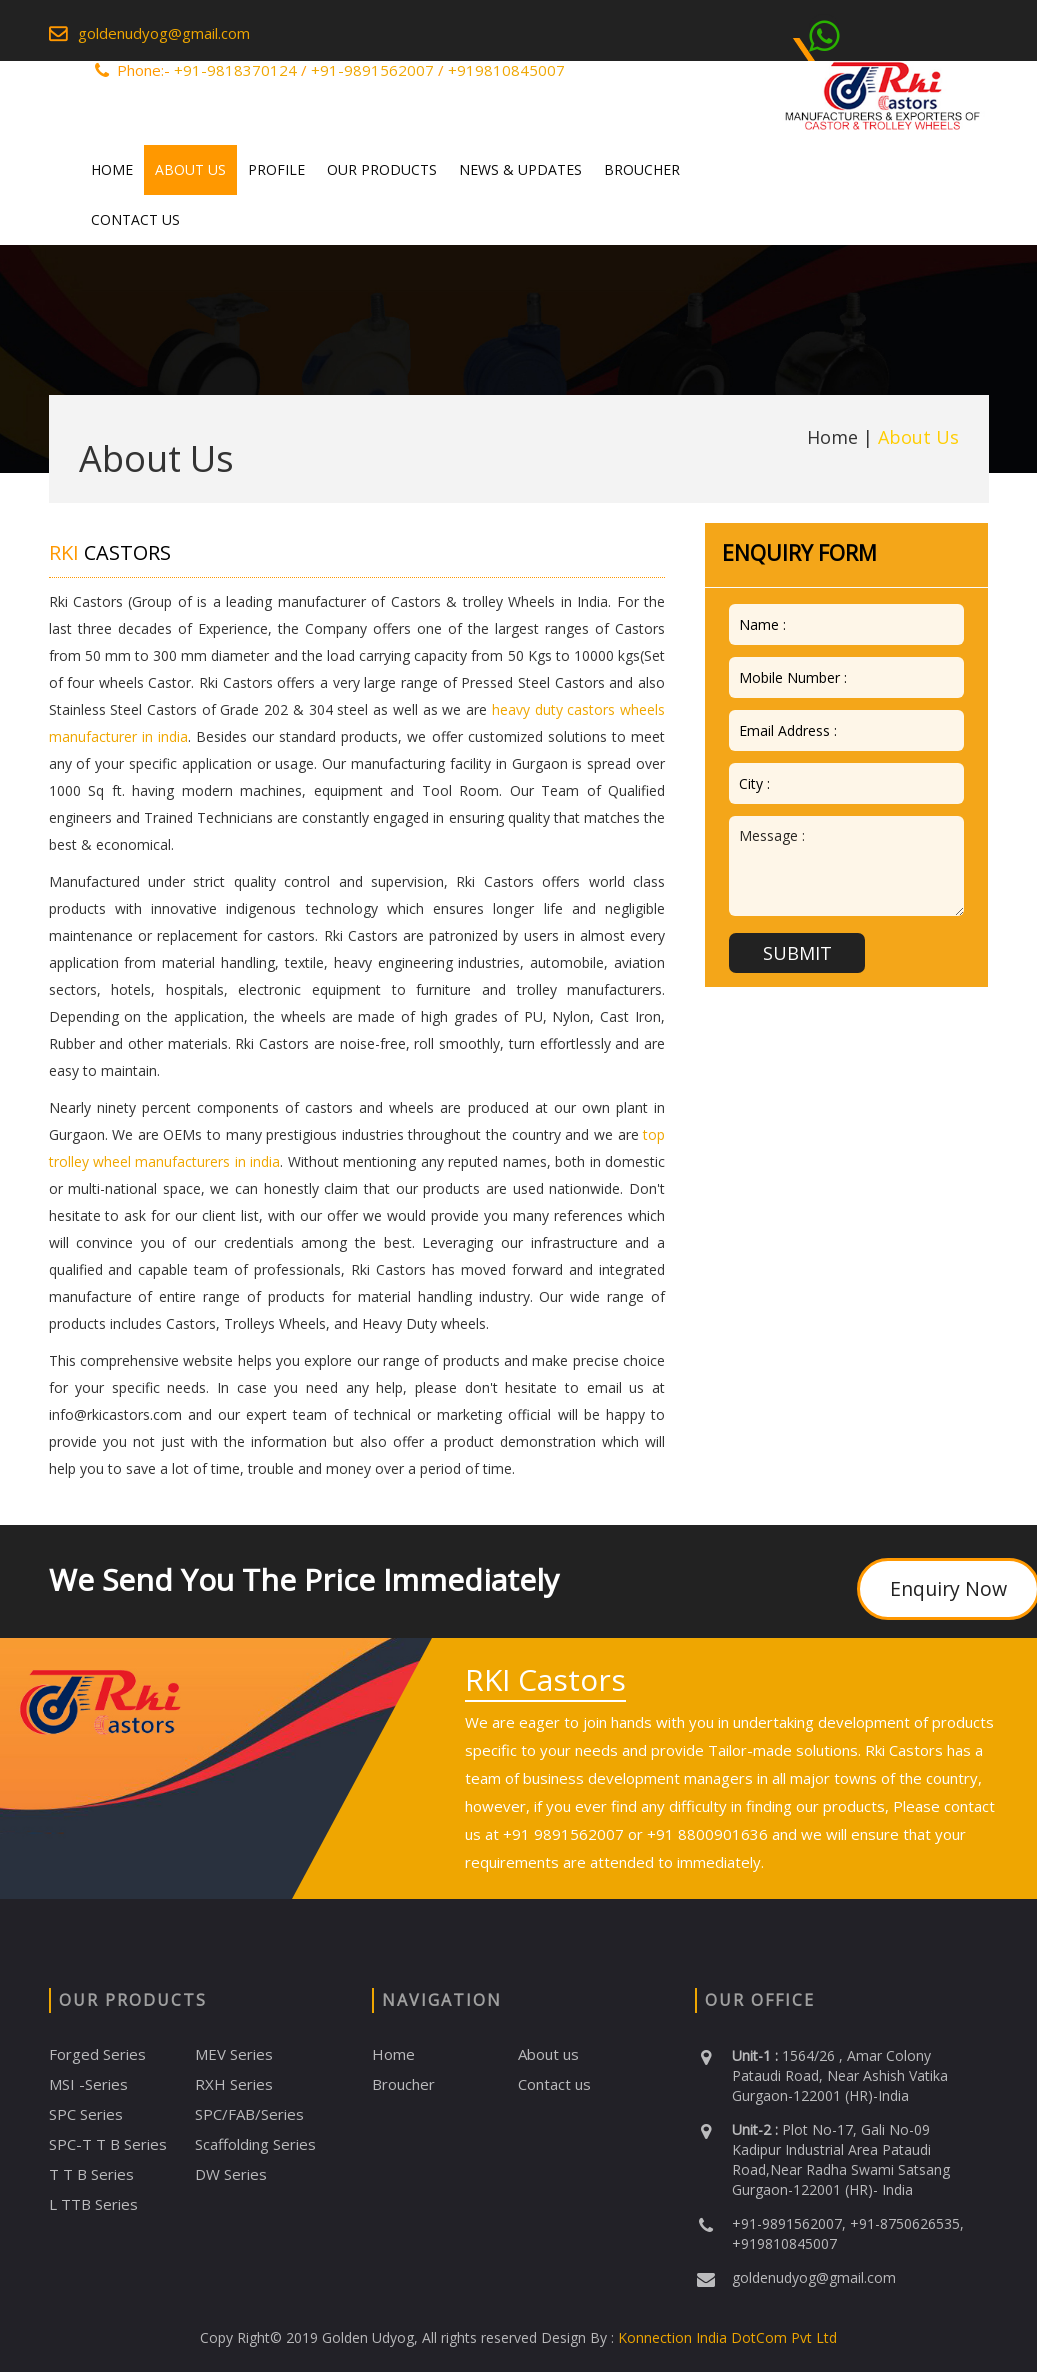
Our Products (382, 169)
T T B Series (91, 2174)
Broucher (642, 169)
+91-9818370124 (235, 70)
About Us (190, 169)
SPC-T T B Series (108, 2144)
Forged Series (97, 2054)
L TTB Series (93, 2204)
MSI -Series (88, 2084)
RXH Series (234, 2084)
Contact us (554, 2084)
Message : (846, 866)
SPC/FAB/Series (249, 2114)
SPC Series (86, 2114)
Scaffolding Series (255, 2144)
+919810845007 (506, 70)
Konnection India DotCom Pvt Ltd (725, 2337)
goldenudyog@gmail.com (164, 33)
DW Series (231, 2174)
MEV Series (234, 2054)
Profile (276, 169)
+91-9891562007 (372, 70)
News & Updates (520, 169)
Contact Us (135, 219)
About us (548, 2054)
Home (112, 169)
